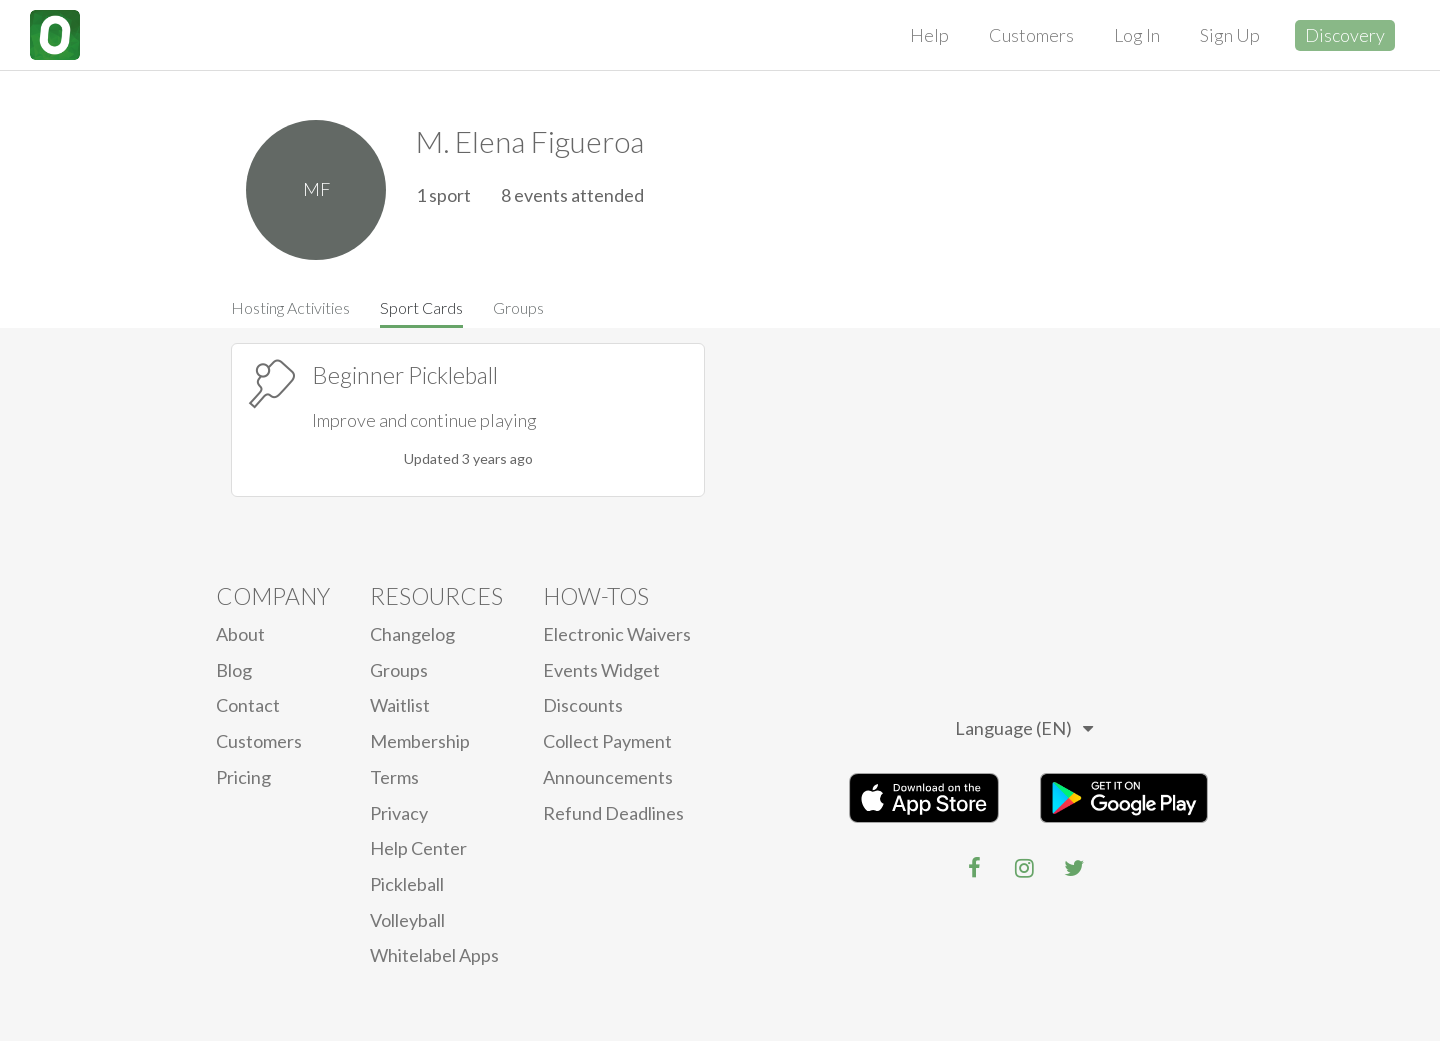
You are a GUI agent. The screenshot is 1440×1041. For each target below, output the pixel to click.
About (240, 634)
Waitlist (400, 705)
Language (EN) (1024, 728)
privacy (399, 813)
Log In (1137, 35)
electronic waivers (617, 634)
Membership (420, 741)
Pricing (243, 777)
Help (929, 35)
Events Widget (601, 670)
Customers (1031, 35)
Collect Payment (607, 741)
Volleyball (407, 920)
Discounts (583, 705)
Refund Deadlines (613, 813)
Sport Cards (421, 307)
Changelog (412, 634)
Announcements (608, 777)
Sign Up (1230, 35)
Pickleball (407, 884)
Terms (394, 777)
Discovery (1345, 35)
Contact (248, 705)
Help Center (418, 848)
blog (234, 670)
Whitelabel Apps (434, 955)
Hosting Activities (290, 307)
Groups (518, 307)
